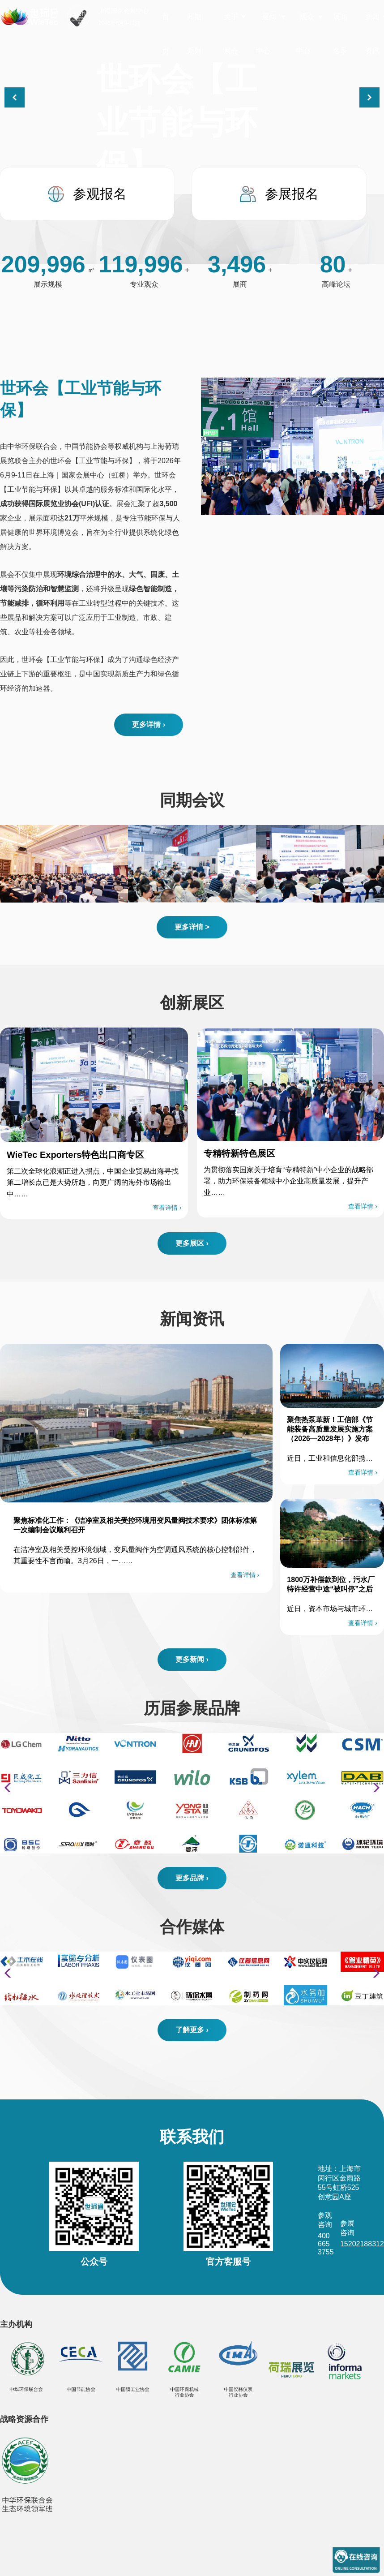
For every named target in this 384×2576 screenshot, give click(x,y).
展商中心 (266, 34)
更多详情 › (148, 724)
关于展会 (231, 34)
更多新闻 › (192, 1659)
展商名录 (340, 34)
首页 (165, 34)
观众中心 (305, 34)
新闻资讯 (372, 34)
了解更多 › (192, 2030)
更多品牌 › (192, 1878)
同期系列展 (194, 51)
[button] (369, 97)
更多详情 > (192, 927)
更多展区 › (192, 1243)
